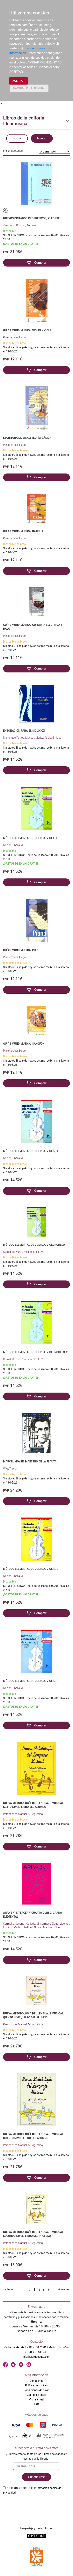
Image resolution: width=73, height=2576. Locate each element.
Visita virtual (36, 2399)
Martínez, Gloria (32, 1927)
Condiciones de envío (36, 2390)
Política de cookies (36, 2385)
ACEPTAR (18, 80)
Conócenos (36, 2380)
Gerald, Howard (12, 1251)
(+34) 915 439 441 (36, 2352)
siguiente (63, 2289)
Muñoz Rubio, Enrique (48, 737)
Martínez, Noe (51, 1927)
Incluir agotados (13, 150)
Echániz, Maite (12, 1927)
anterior (9, 2289)
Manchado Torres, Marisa (18, 737)
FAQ (36, 2404)
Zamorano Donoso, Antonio (19, 225)
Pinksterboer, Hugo (14, 337)
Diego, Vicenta (60, 1923)
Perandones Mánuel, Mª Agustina (23, 1813)
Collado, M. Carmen (38, 1923)
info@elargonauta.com (36, 2356)
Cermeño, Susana (14, 1923)
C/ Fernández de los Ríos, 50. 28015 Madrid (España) (36, 2347)
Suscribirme (36, 2477)
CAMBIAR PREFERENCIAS (29, 88)
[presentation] (32, 2504)
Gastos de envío (36, 2394)
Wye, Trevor (10, 1468)
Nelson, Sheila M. (13, 845)
